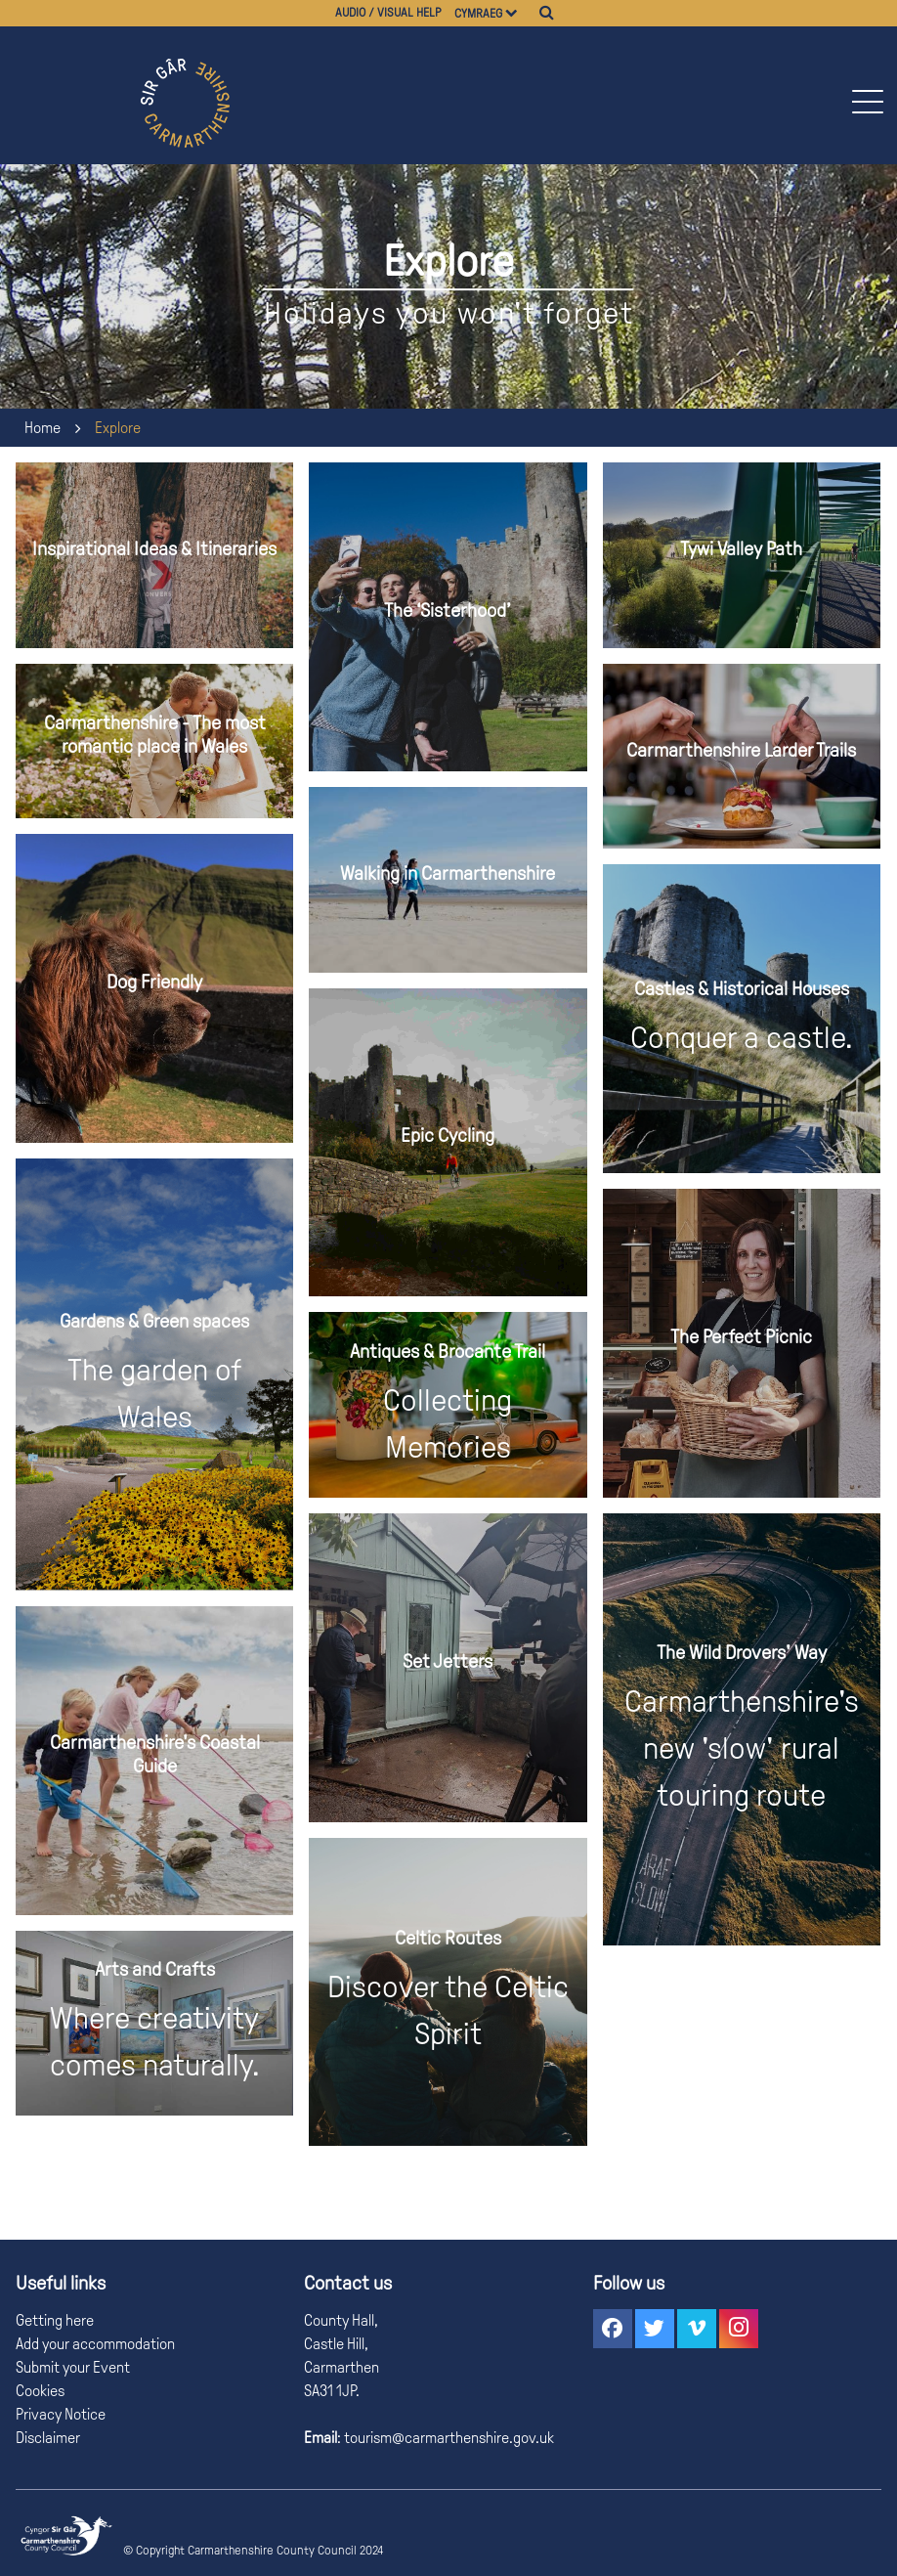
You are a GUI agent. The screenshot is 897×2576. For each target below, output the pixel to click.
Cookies (40, 2390)
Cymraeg (478, 14)
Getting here (55, 2320)
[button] (866, 101)
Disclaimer (48, 2437)
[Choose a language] (520, 13)
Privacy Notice (61, 2414)
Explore (118, 427)
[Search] (547, 13)
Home (42, 427)
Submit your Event (73, 2367)
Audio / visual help (388, 13)
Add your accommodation (95, 2344)
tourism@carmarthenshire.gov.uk (447, 2437)
